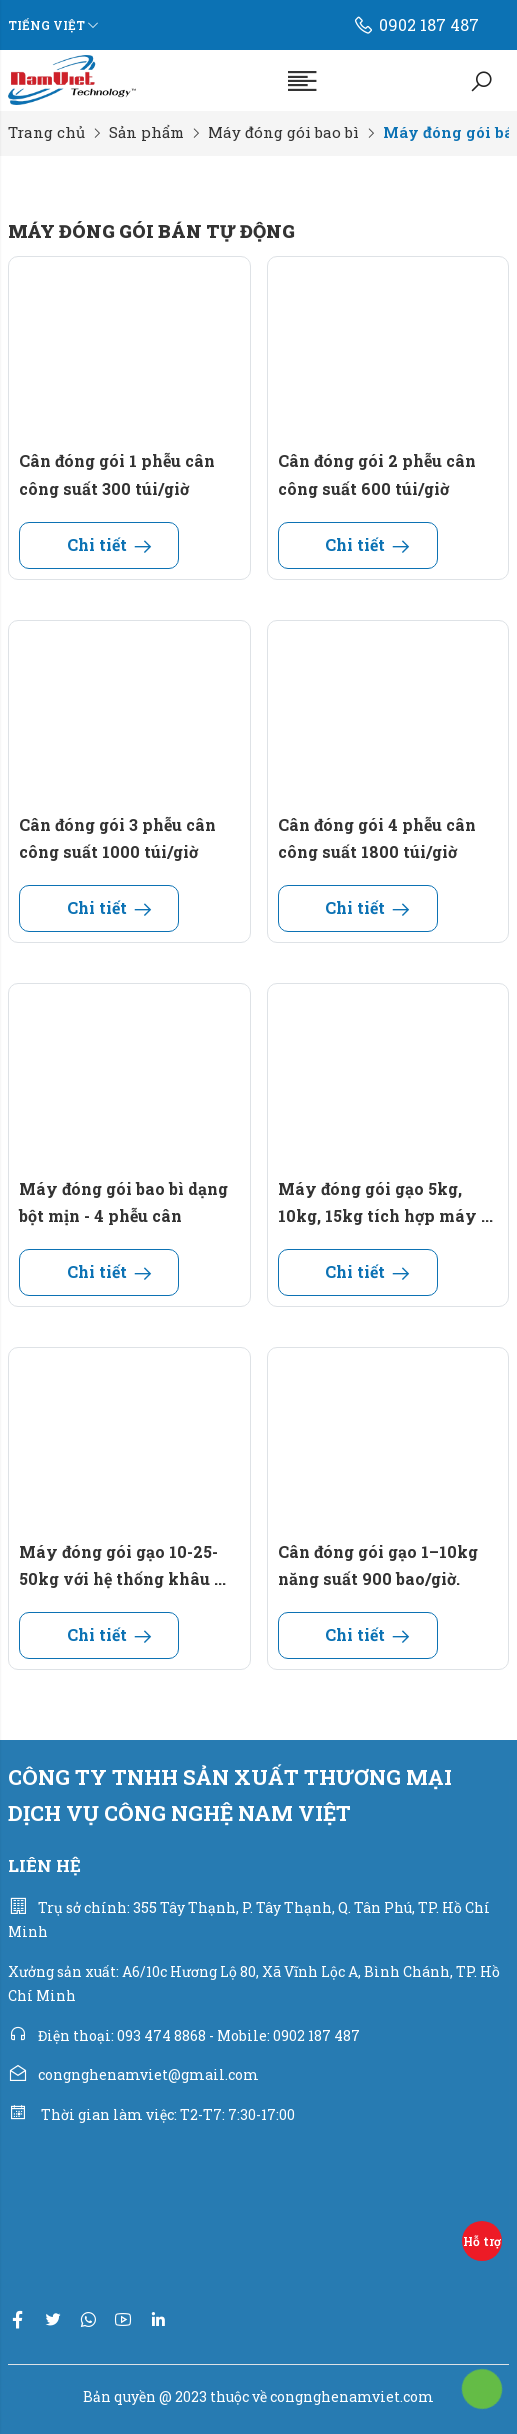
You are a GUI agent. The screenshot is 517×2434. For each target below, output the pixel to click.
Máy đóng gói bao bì (283, 132)
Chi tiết (99, 544)
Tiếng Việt (46, 25)
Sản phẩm (146, 132)
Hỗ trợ (482, 2241)
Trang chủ (46, 132)
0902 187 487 (416, 25)
